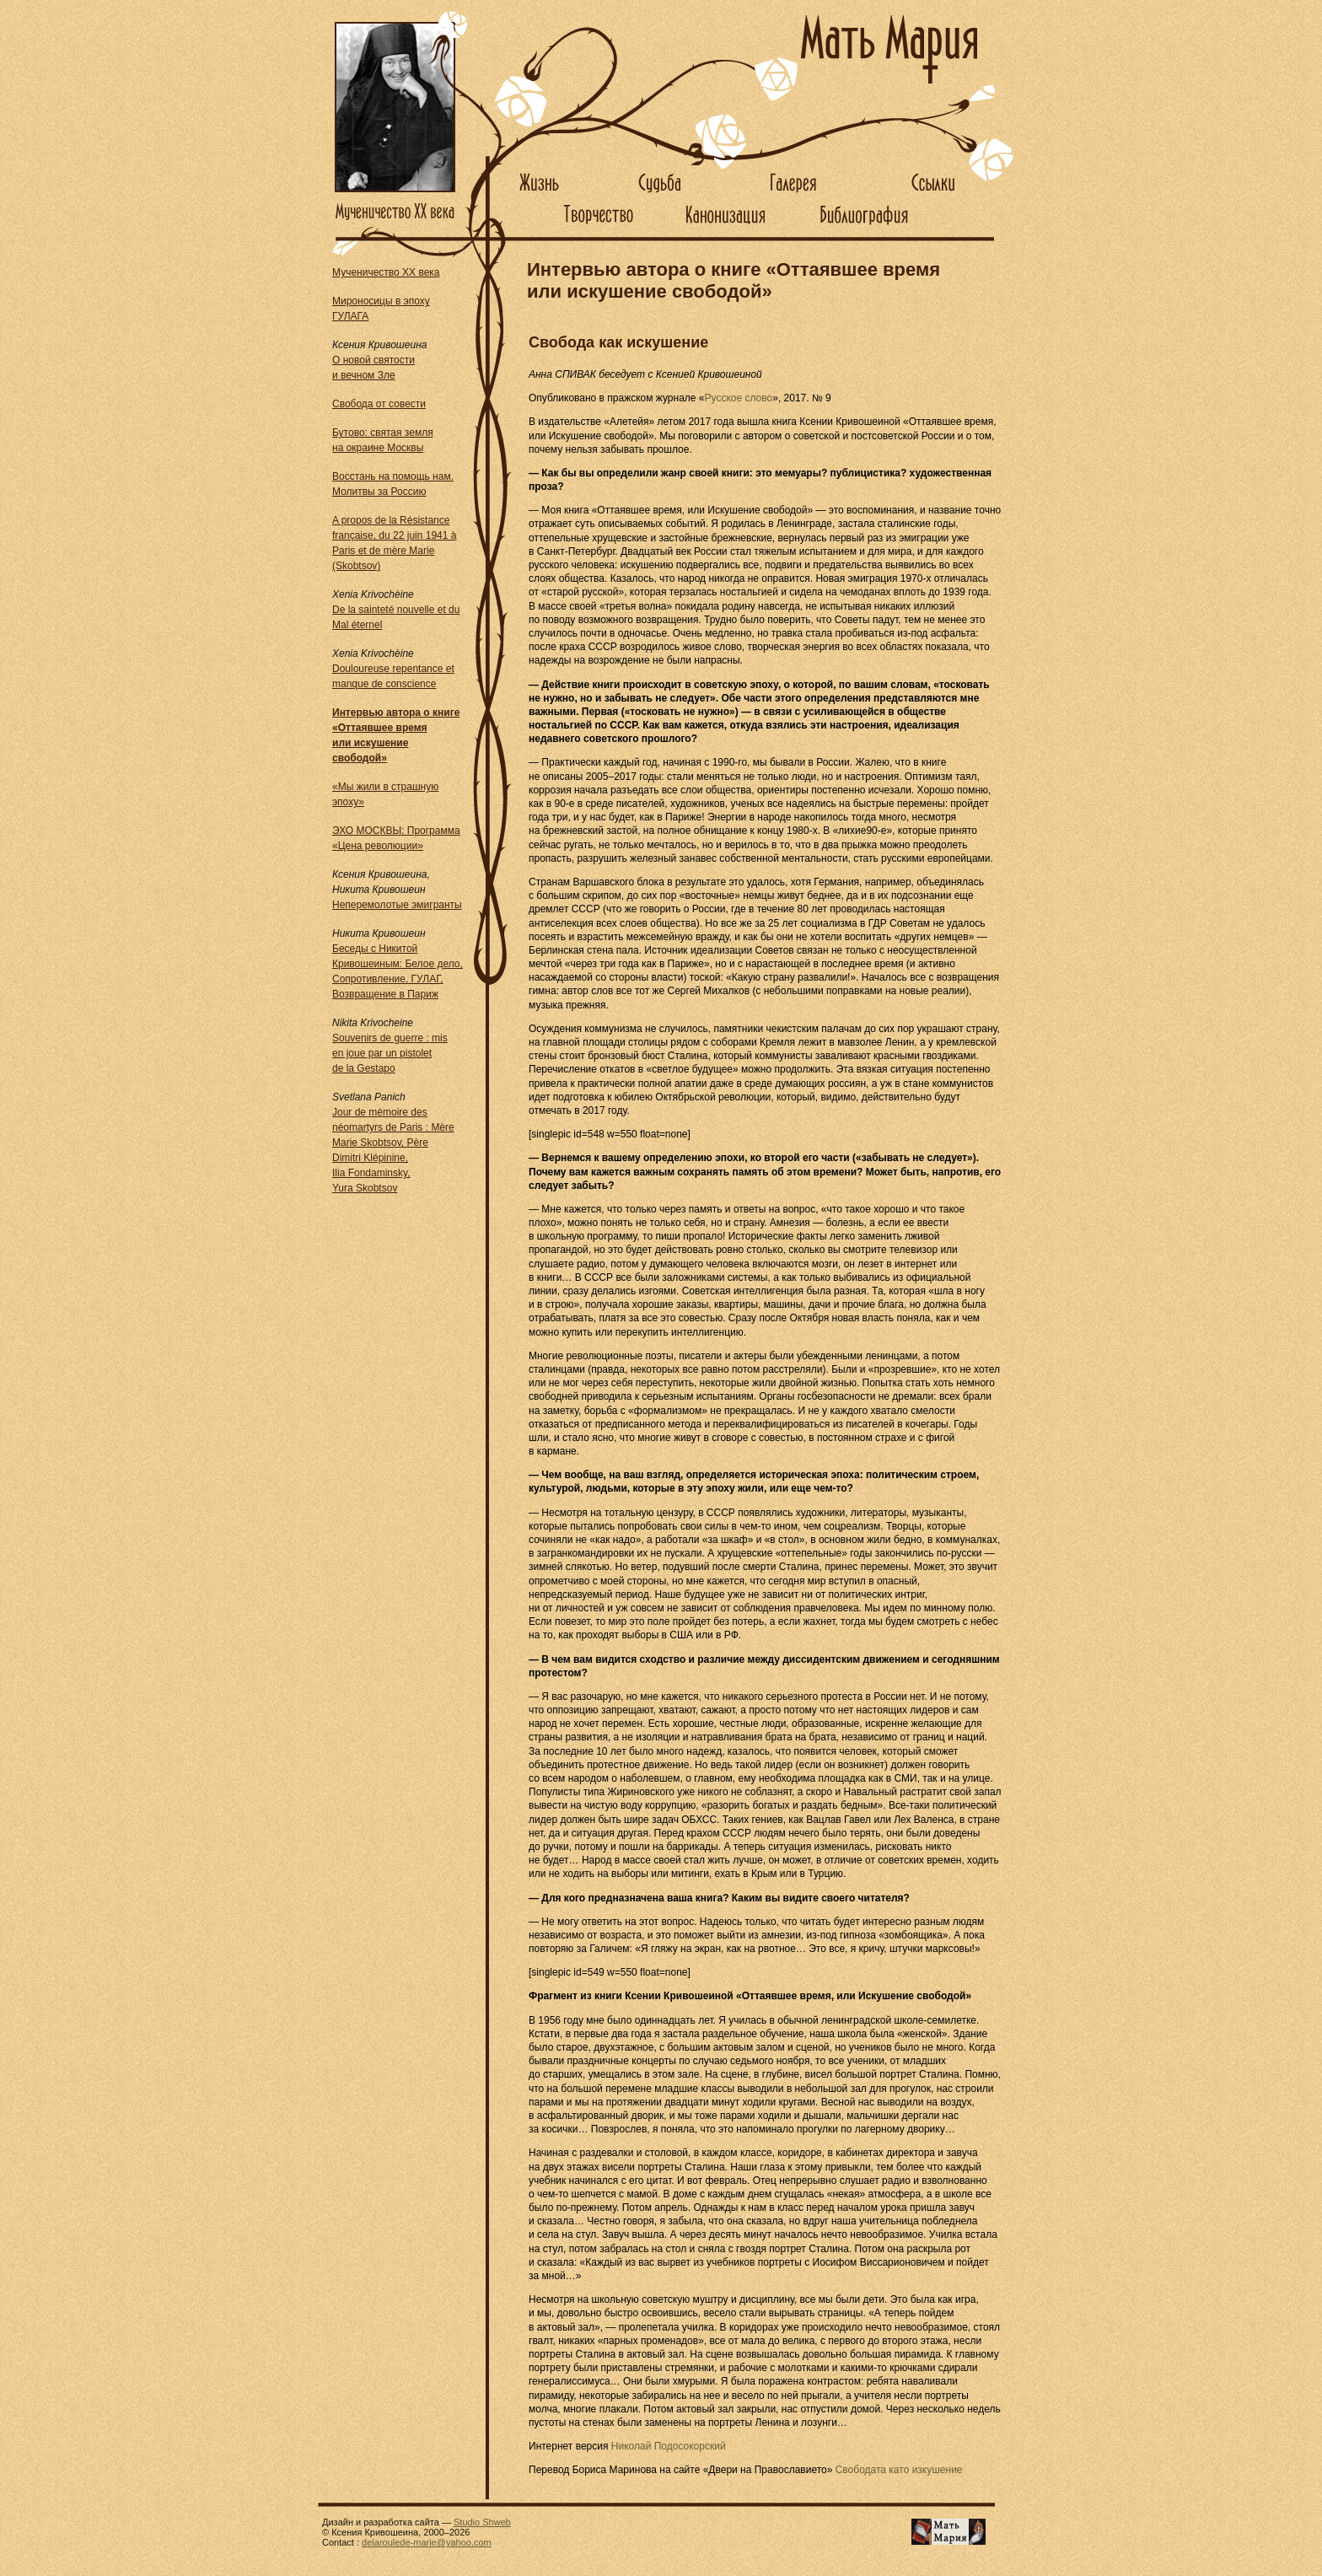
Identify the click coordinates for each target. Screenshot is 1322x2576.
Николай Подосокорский (668, 2446)
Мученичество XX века (386, 272)
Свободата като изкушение (899, 2470)
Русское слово (739, 398)
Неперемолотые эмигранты (397, 905)
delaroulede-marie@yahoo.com (427, 2542)
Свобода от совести (379, 404)
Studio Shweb (482, 2522)
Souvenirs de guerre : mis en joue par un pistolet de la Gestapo (390, 1053)
